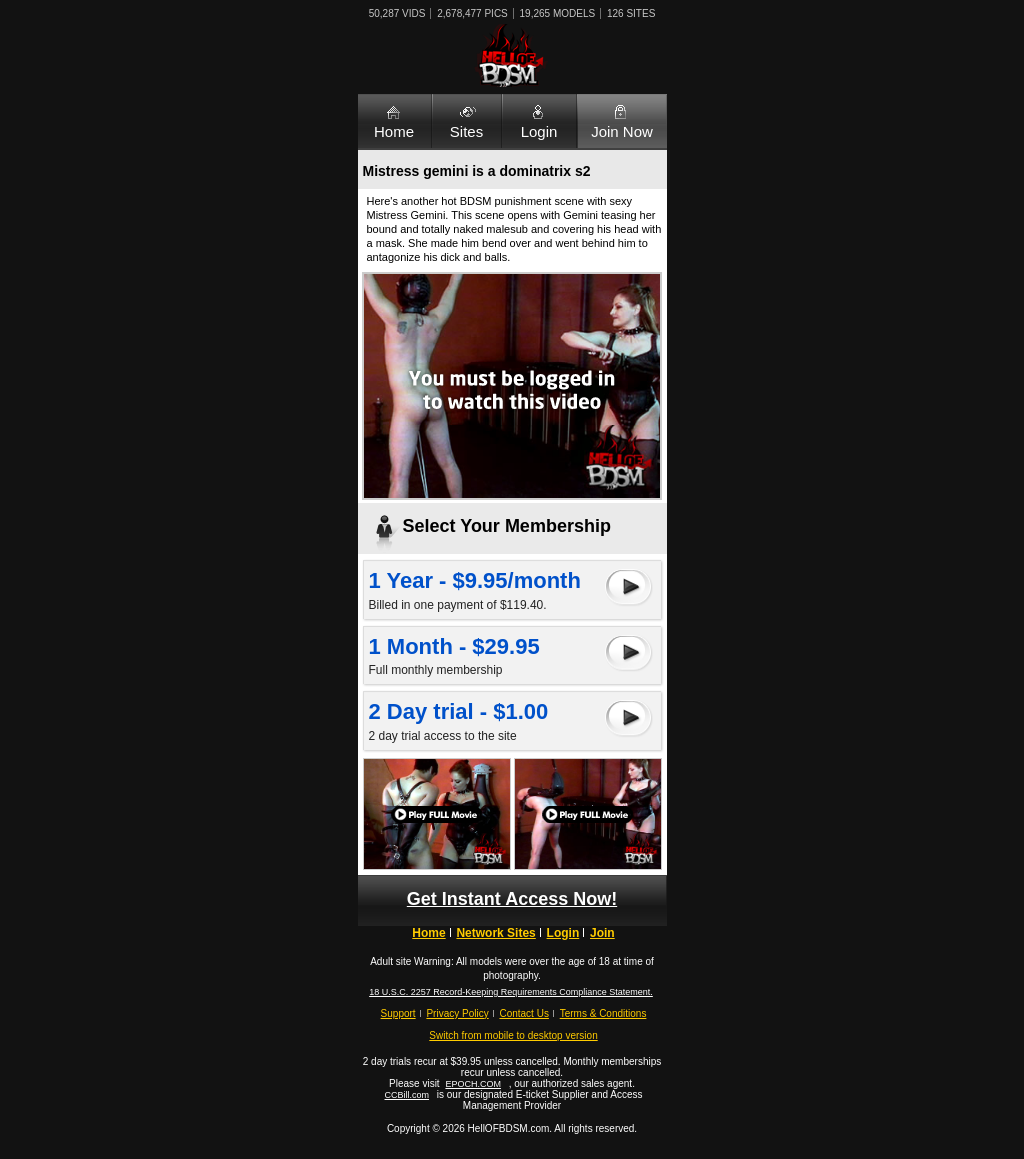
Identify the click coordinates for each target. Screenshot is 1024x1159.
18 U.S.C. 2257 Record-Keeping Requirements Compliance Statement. (511, 992)
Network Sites (495, 933)
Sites (466, 131)
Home (394, 131)
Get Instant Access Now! (512, 899)
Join (602, 933)
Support (398, 1013)
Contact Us (523, 1013)
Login (539, 131)
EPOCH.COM (473, 1084)
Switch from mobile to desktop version (513, 1035)
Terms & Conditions (603, 1013)
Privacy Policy (457, 1013)
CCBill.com (407, 1095)
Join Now (622, 131)
